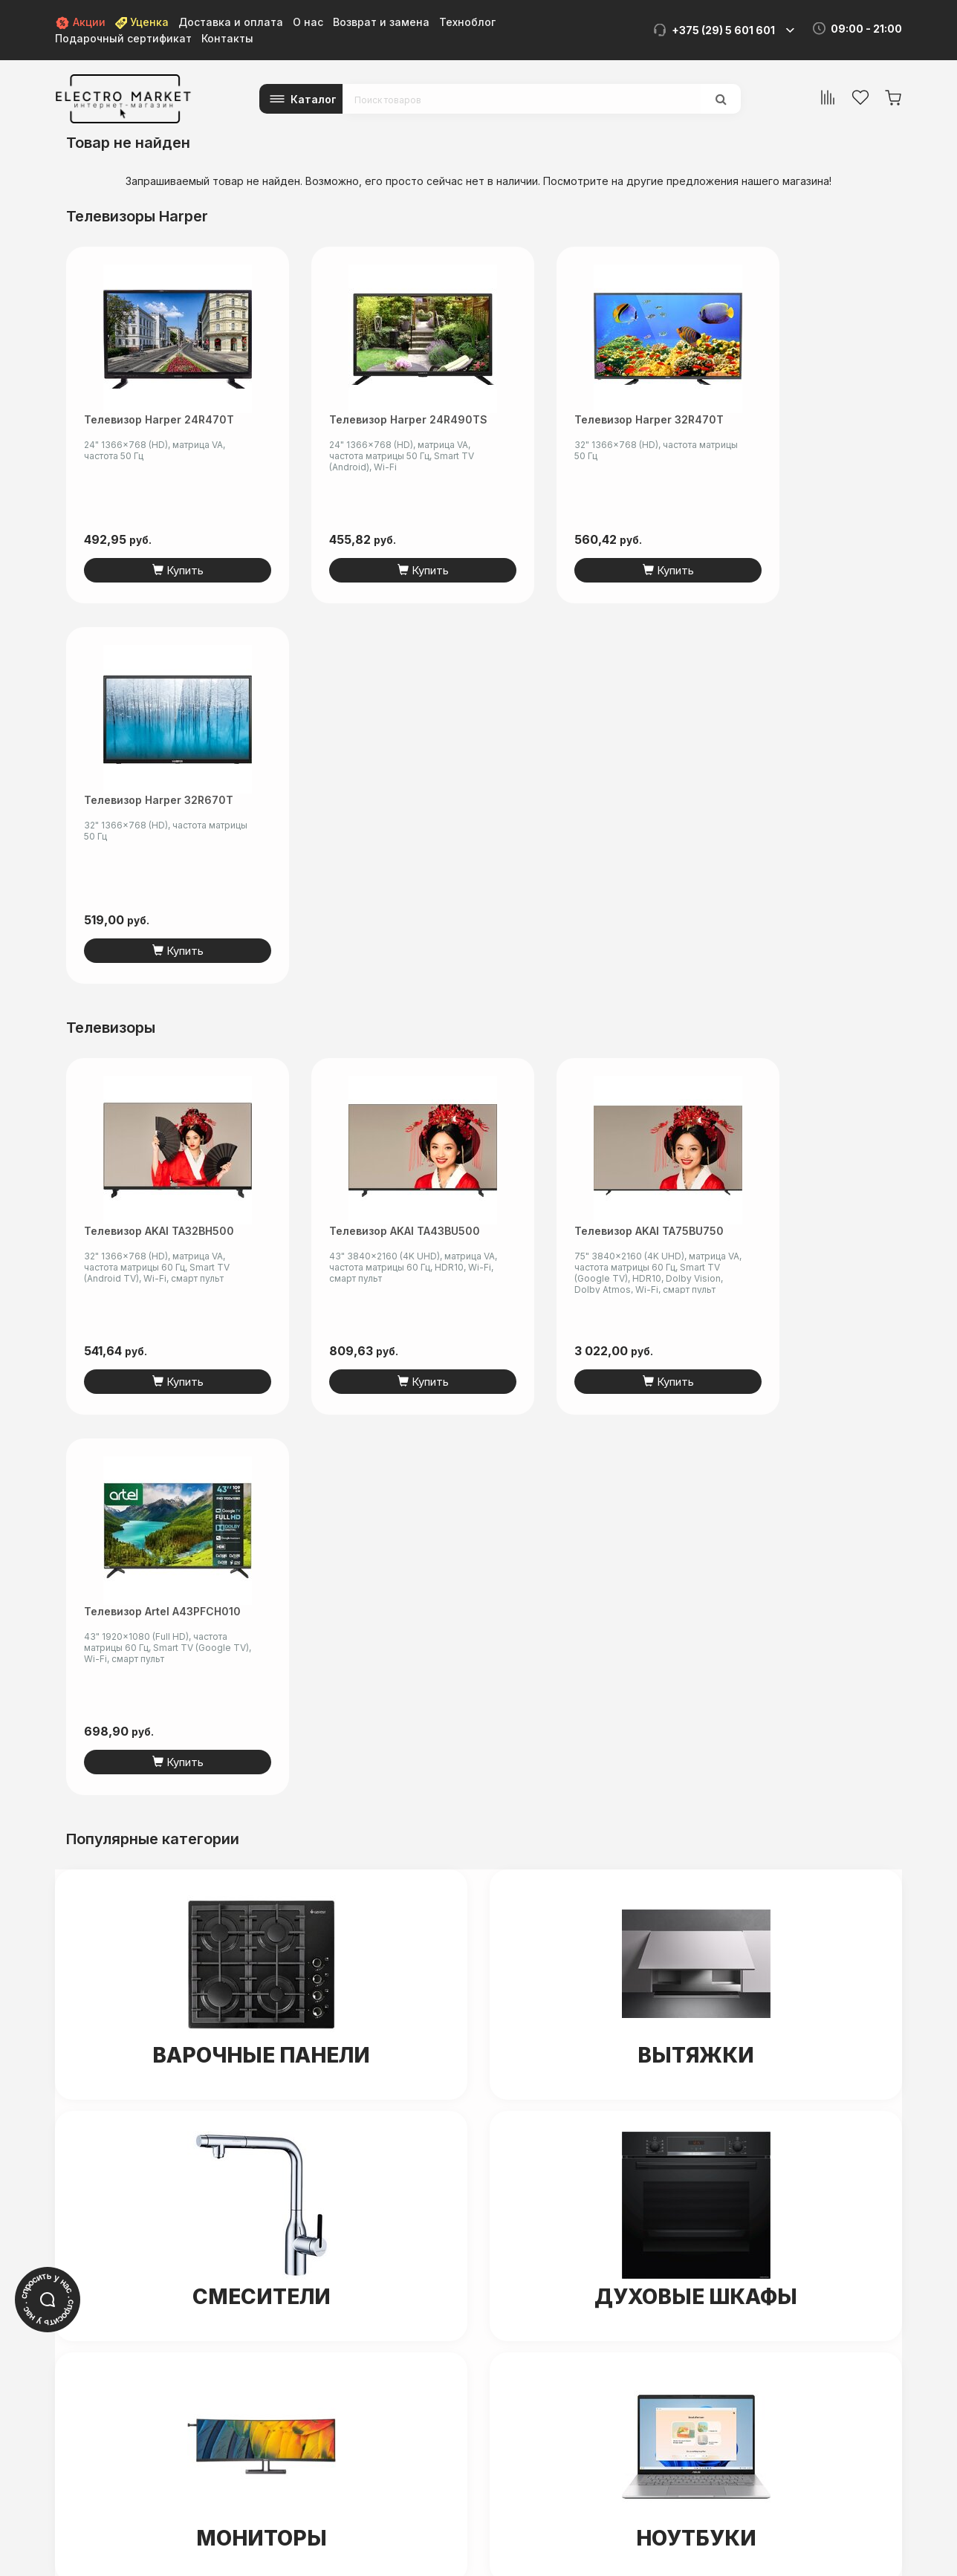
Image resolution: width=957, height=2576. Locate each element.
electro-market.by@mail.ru (210, 2446)
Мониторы (261, 1777)
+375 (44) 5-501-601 (482, 2196)
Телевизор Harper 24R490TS (381, 419)
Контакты (227, 38)
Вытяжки (696, 1294)
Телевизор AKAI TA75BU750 (593, 850)
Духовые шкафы (695, 1535)
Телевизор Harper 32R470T (593, 419)
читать (231, 2488)
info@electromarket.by (488, 2212)
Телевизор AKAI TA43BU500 (377, 850)
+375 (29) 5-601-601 (482, 2181)
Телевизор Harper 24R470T (159, 419)
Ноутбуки (696, 1777)
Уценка (142, 22)
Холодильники (261, 2018)
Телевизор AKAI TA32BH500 (159, 850)
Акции (80, 22)
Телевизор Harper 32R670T (811, 419)
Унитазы (696, 2018)
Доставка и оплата (230, 22)
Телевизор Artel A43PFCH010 (814, 850)
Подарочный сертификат (123, 38)
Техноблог (467, 22)
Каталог (314, 99)
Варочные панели (261, 1294)
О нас (308, 22)
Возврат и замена (381, 22)
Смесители (261, 1535)
